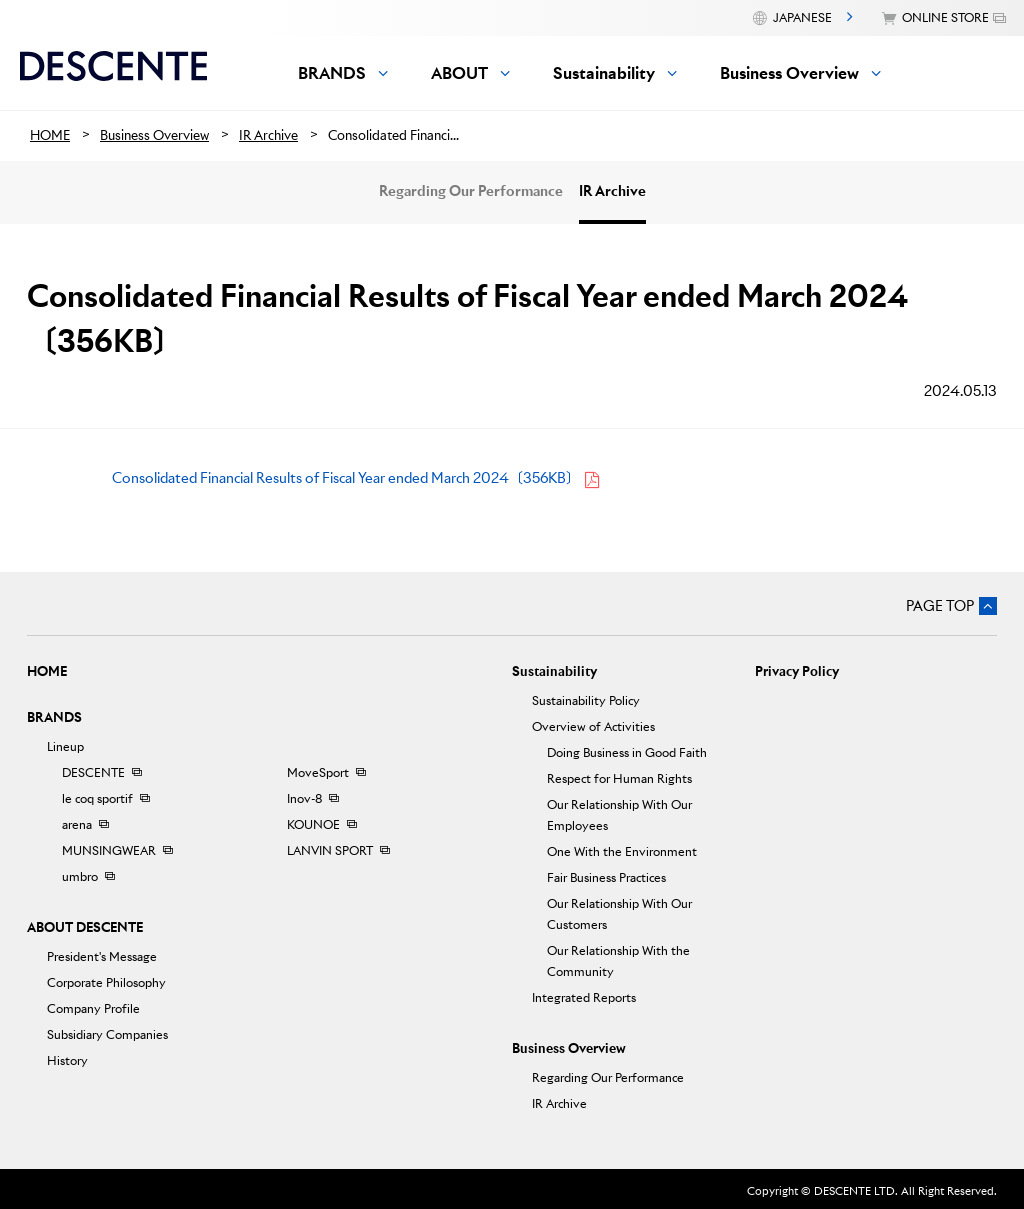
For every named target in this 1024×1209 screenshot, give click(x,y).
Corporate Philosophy (106, 982)
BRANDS (54, 717)
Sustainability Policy (586, 700)
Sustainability (554, 671)
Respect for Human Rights (619, 778)
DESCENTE (93, 772)
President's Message (102, 956)
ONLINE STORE (945, 17)
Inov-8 (304, 798)
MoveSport (318, 772)
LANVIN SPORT (330, 850)
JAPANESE (802, 17)
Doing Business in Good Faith (627, 752)
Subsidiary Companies (107, 1034)
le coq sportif (97, 798)
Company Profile (93, 1008)
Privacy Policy (797, 671)
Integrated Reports (584, 997)
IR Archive (612, 191)
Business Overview (569, 1048)
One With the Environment (622, 851)
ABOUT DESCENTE (85, 927)
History (67, 1060)
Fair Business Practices (606, 877)
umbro (80, 876)
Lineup (65, 746)
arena (77, 824)
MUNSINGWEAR (109, 850)
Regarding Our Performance (471, 191)
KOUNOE (313, 824)
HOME (47, 671)
